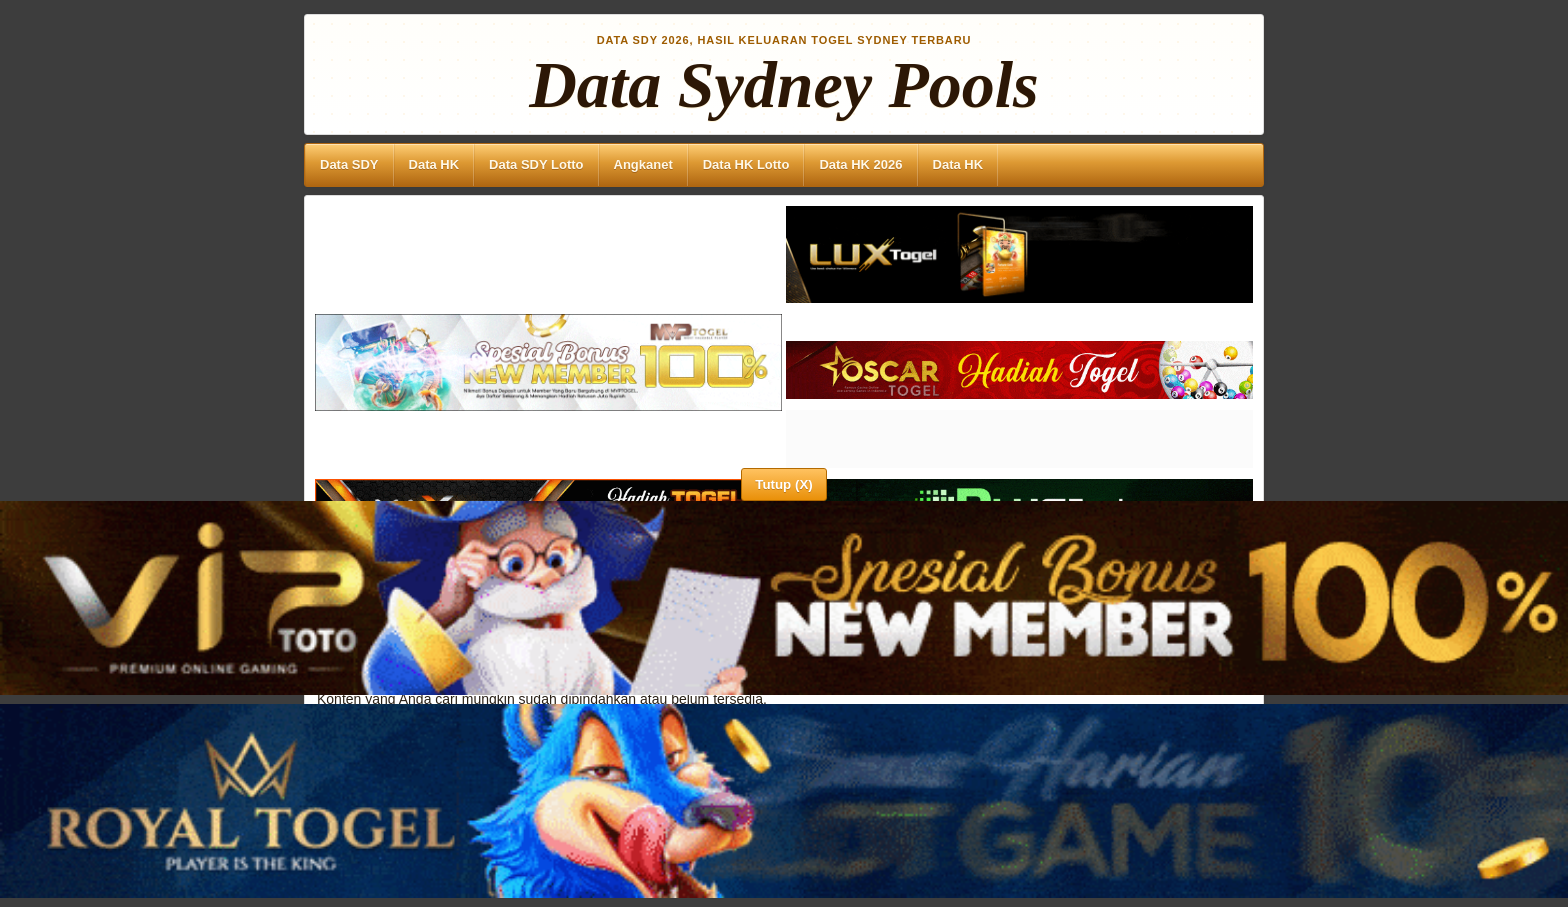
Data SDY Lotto (536, 164)
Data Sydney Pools (784, 85)
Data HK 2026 (860, 164)
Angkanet (643, 164)
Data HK (434, 164)
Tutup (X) (783, 484)
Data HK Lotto (746, 164)
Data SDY (349, 164)
